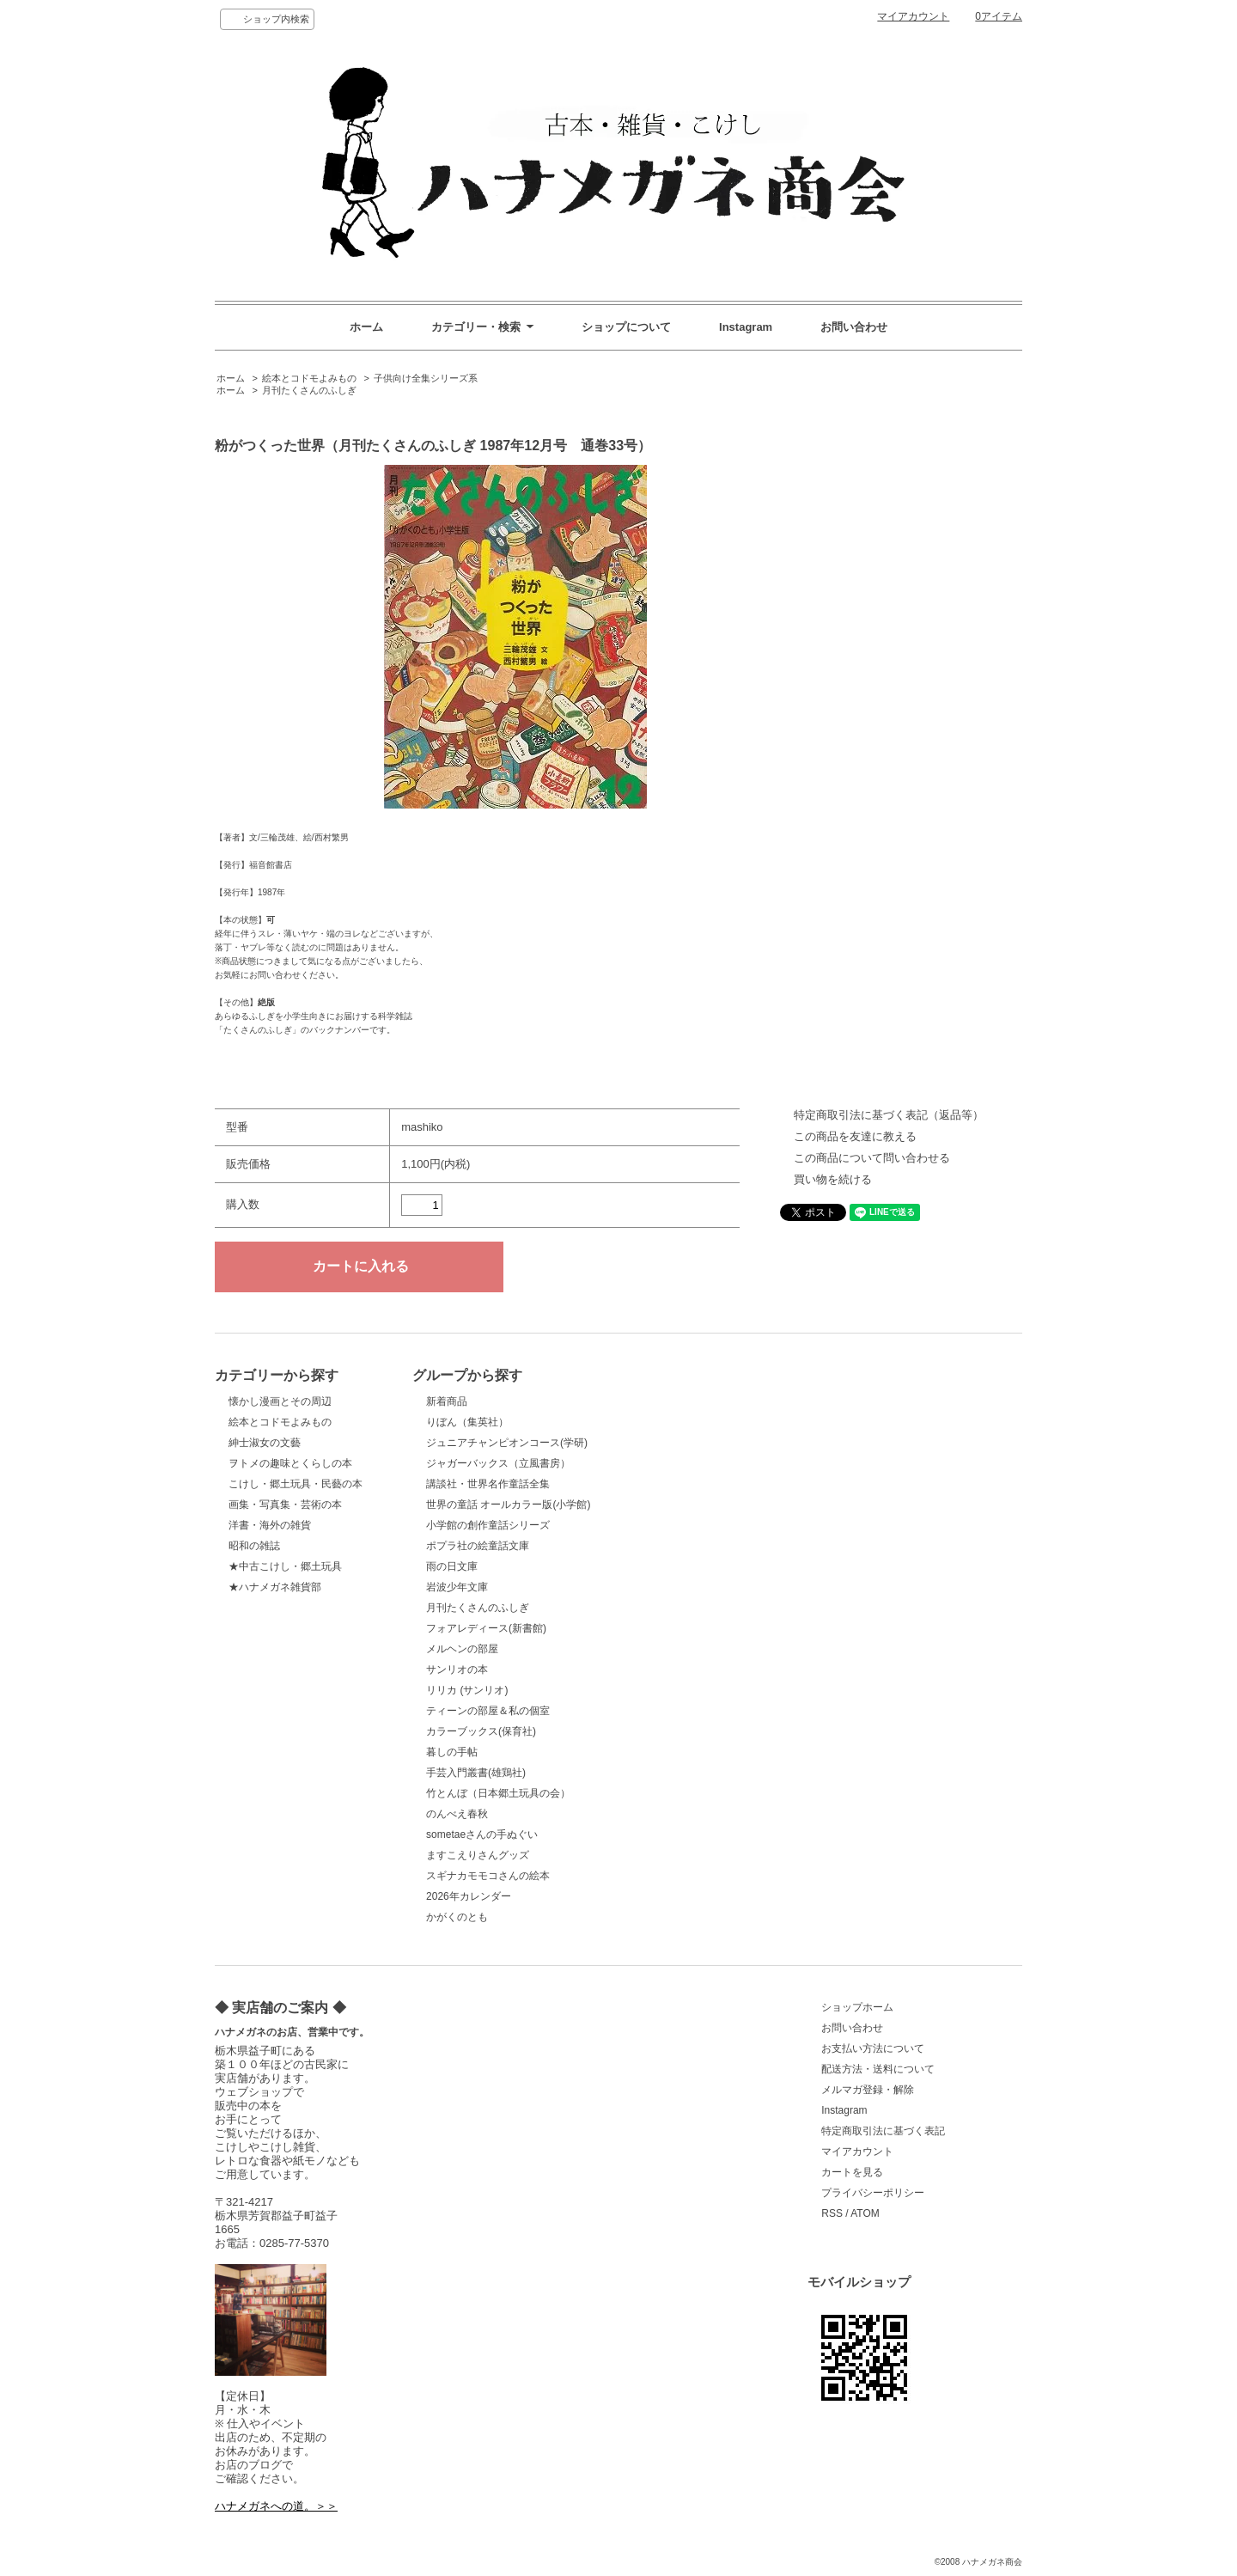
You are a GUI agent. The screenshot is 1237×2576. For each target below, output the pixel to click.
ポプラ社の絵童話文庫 (477, 1546)
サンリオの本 (457, 1669)
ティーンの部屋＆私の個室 (488, 1711)
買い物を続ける (833, 1179)
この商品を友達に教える (855, 1136)
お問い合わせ (853, 326)
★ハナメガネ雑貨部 (275, 1587)
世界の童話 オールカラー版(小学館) (508, 1505)
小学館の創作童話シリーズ (488, 1525)
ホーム (366, 326)
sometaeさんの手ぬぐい (482, 1834)
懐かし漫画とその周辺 (280, 1401)
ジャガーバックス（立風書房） (498, 1463)
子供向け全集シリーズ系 (426, 378)
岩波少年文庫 (457, 1587)
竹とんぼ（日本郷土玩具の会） (498, 1793)
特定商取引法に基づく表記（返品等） (889, 1114)
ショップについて (626, 326)
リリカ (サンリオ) (467, 1690)
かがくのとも (457, 1917)
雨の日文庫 (452, 1566)
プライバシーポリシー (872, 2193)
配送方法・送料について (878, 2069)
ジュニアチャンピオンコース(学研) (507, 1443)
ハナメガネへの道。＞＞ (276, 2506)
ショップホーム (857, 2007)
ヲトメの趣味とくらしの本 (290, 1463)
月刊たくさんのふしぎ (309, 390)
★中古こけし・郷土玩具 (285, 1566)
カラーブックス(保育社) (481, 1731)
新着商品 (446, 1401)
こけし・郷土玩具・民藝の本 (296, 1484)
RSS (832, 2213)
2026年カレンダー (468, 1896)
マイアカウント (913, 16)
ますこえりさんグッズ (477, 1855)
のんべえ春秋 (457, 1814)
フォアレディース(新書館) (486, 1628)
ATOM (865, 2213)
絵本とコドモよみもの (309, 378)
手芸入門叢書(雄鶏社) (476, 1773)
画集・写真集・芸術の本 (285, 1505)
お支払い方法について (872, 2048)
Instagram (745, 326)
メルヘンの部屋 (462, 1649)
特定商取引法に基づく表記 (883, 2131)
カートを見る (852, 2172)
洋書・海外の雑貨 (270, 1525)
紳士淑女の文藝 (265, 1443)
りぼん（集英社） (467, 1422)
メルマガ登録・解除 (867, 2090)
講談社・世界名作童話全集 (488, 1484)
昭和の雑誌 (254, 1546)
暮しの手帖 (452, 1752)
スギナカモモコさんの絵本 (488, 1876)
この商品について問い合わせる (872, 1157)
